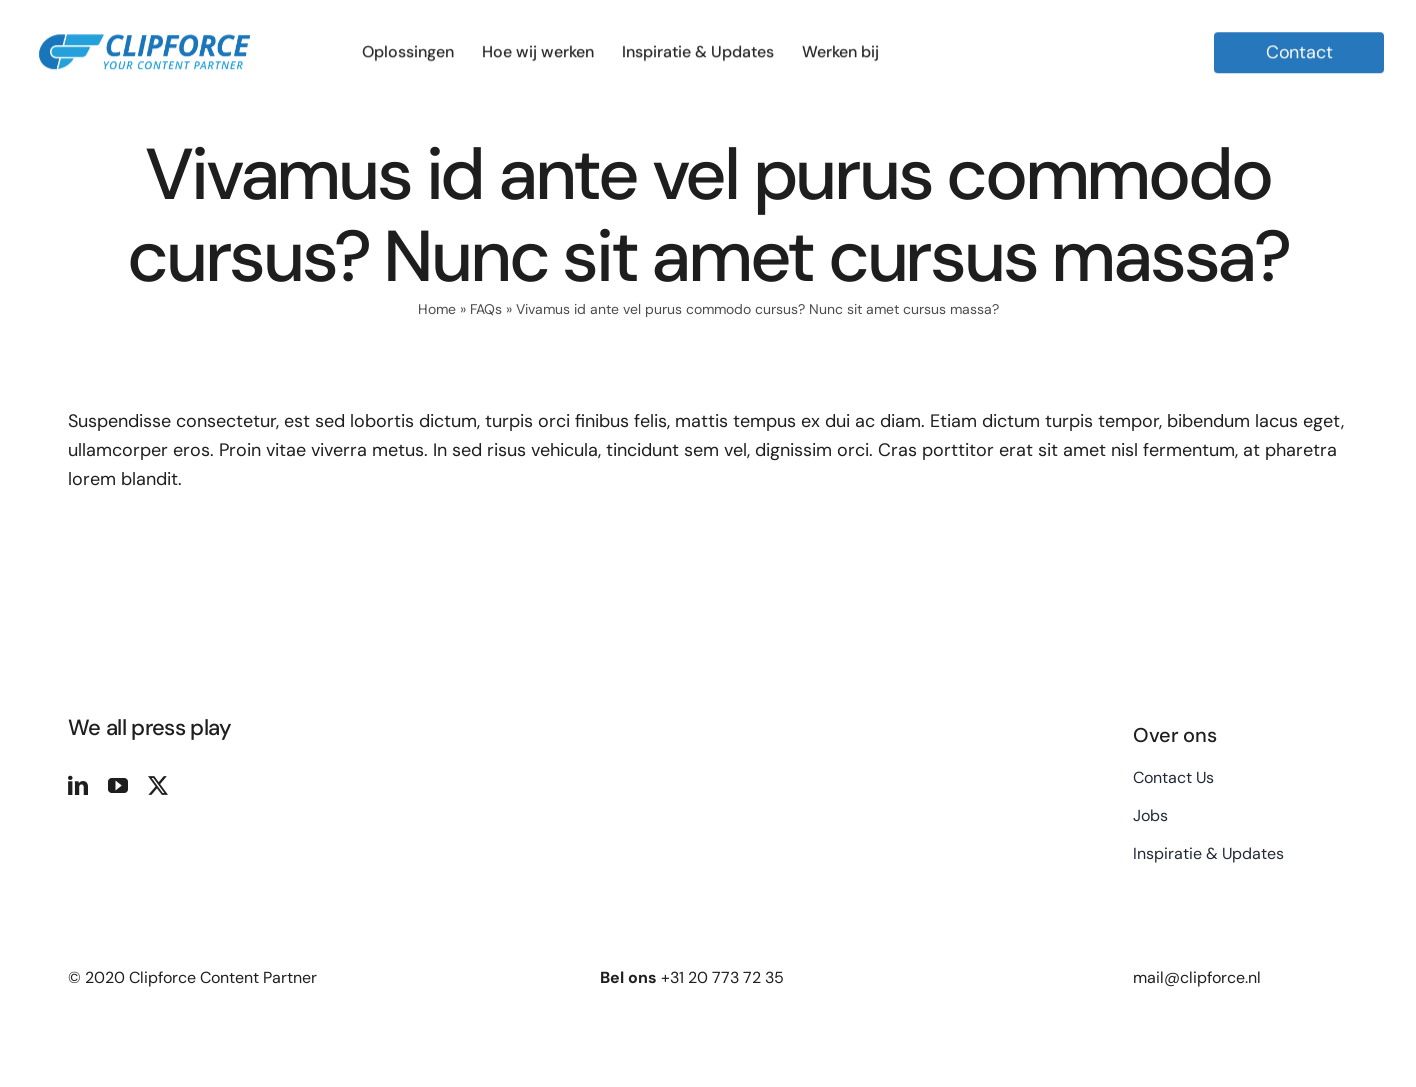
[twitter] (158, 786)
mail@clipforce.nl (1197, 977)
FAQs (486, 309)
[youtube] (118, 786)
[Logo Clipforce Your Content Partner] (144, 24)
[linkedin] (78, 786)
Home (437, 309)
